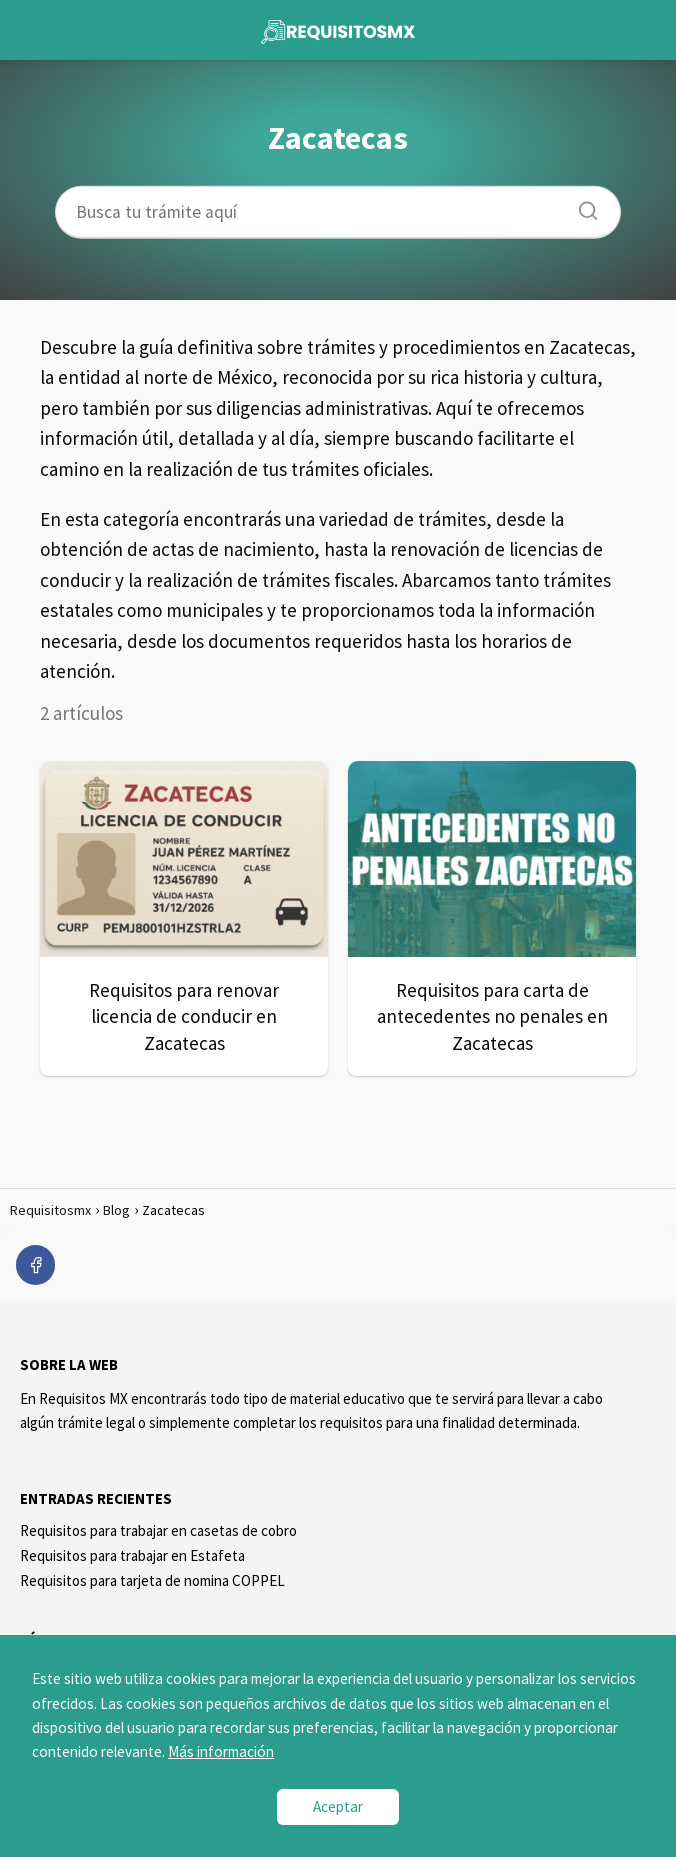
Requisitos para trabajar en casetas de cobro (158, 1530)
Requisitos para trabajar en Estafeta (132, 1555)
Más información (221, 1751)
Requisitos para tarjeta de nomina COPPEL (152, 1580)
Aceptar (338, 1806)
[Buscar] (581, 205)
